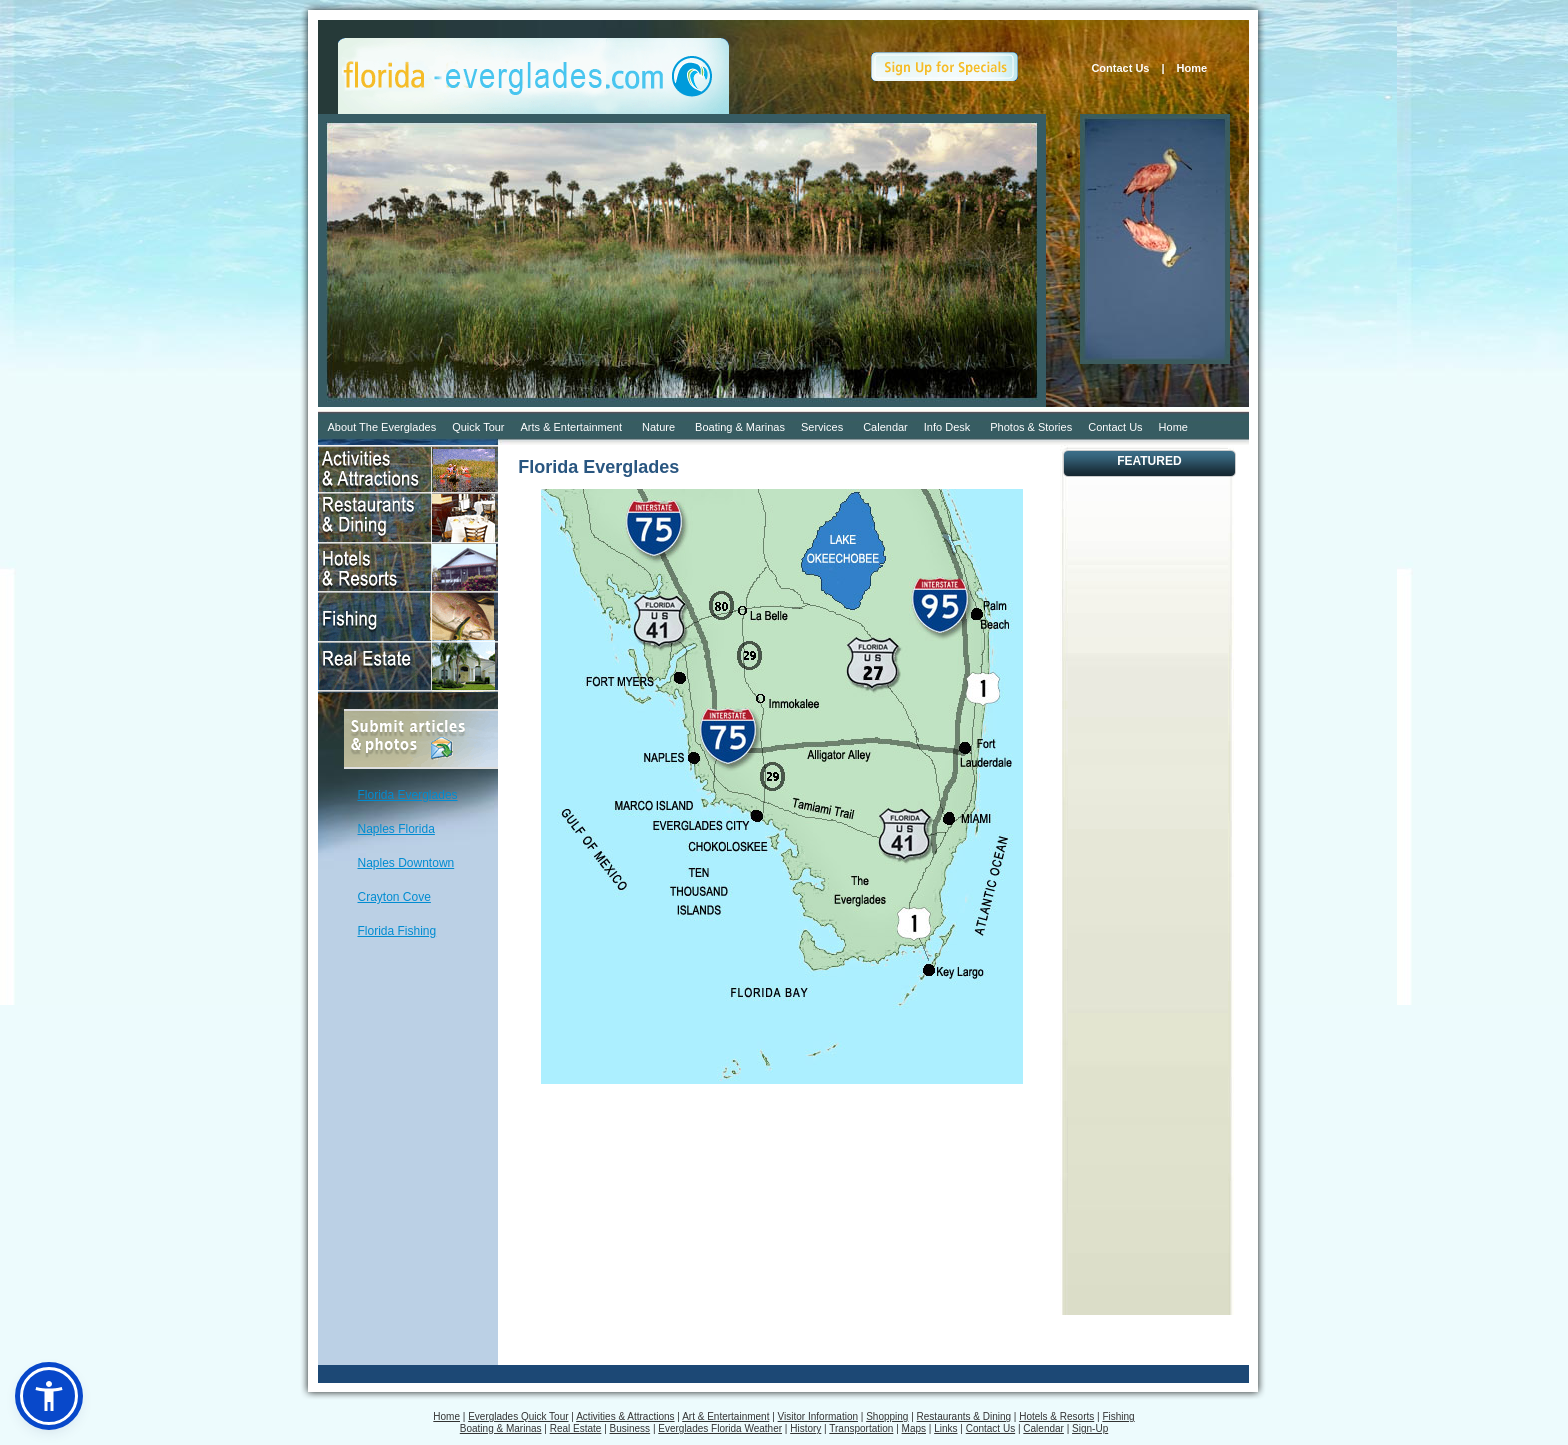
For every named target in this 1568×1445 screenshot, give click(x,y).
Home (1197, 68)
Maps (914, 1428)
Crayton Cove (394, 897)
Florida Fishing (397, 931)
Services (822, 427)
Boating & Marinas (740, 427)
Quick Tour (478, 427)
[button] (49, 1396)
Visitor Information (818, 1416)
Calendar (885, 427)
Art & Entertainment (725, 1416)
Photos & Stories (1031, 427)
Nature (658, 427)
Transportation (861, 1428)
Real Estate (576, 1428)
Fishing (1118, 1416)
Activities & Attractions (625, 1416)
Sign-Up (1090, 1428)
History (805, 1428)
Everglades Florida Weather (720, 1428)
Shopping (887, 1416)
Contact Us (1120, 68)
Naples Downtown (406, 863)
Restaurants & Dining (964, 1416)
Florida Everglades (408, 795)
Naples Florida (396, 829)
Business (630, 1428)
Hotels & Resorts (1056, 1416)
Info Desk (947, 427)
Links (945, 1428)
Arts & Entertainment (572, 427)
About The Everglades (382, 427)
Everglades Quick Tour (518, 1416)
